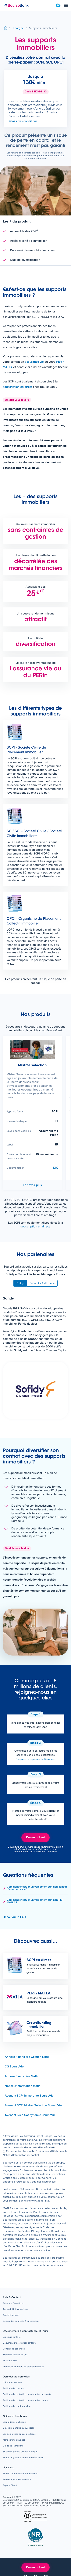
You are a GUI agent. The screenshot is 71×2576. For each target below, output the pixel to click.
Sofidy (20, 1283)
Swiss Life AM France (42, 1283)
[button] (55, 1168)
